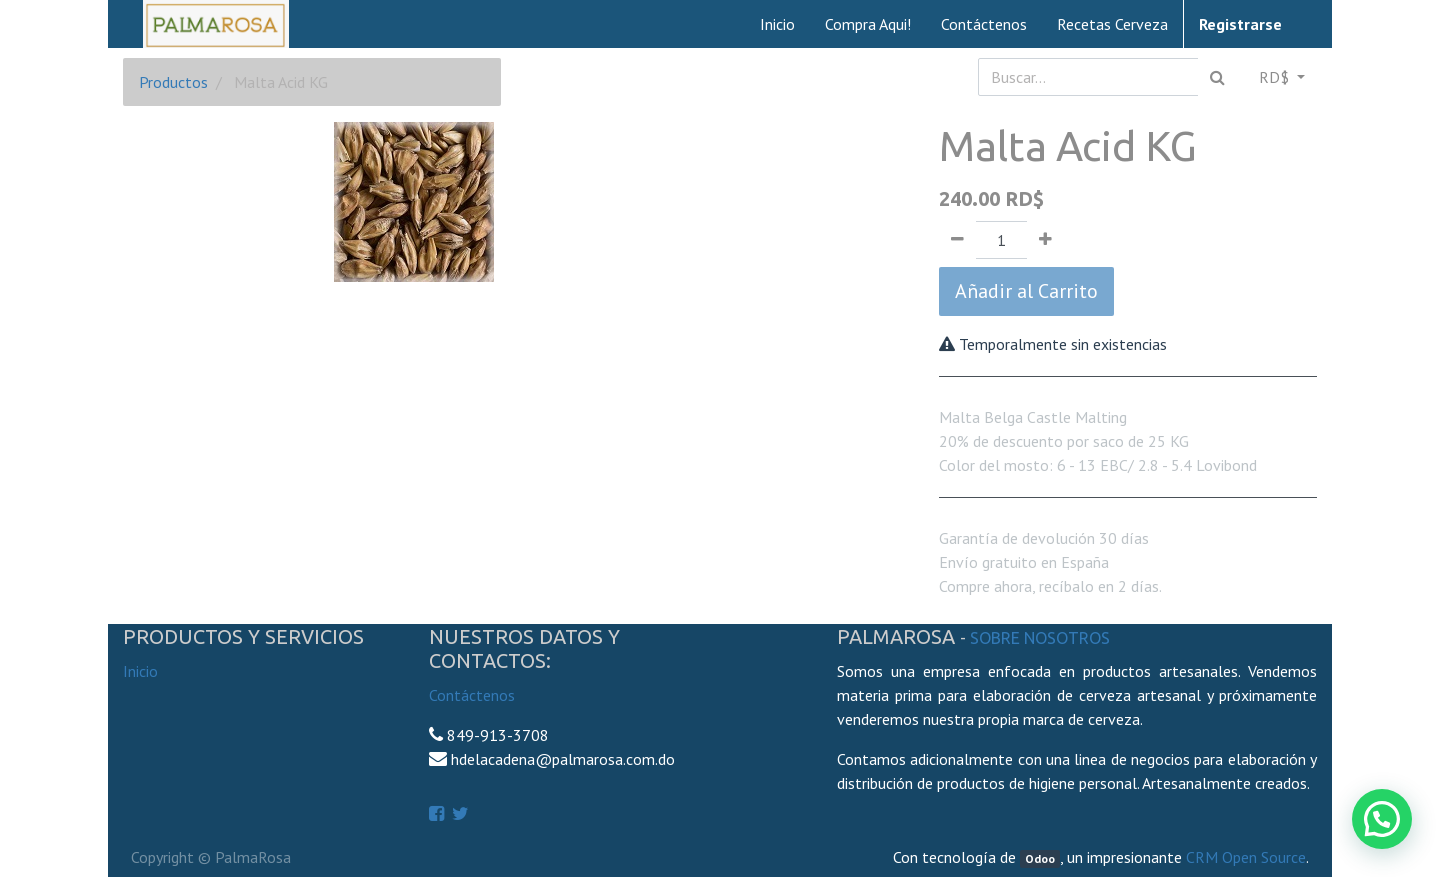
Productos (173, 82)
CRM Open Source (1246, 857)
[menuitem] (777, 24)
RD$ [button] (1276, 77)
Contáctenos (472, 695)
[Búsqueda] (1217, 77)
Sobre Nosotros (1040, 638)
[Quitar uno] (957, 240)
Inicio (140, 671)
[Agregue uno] (1045, 240)
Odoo (1040, 858)
